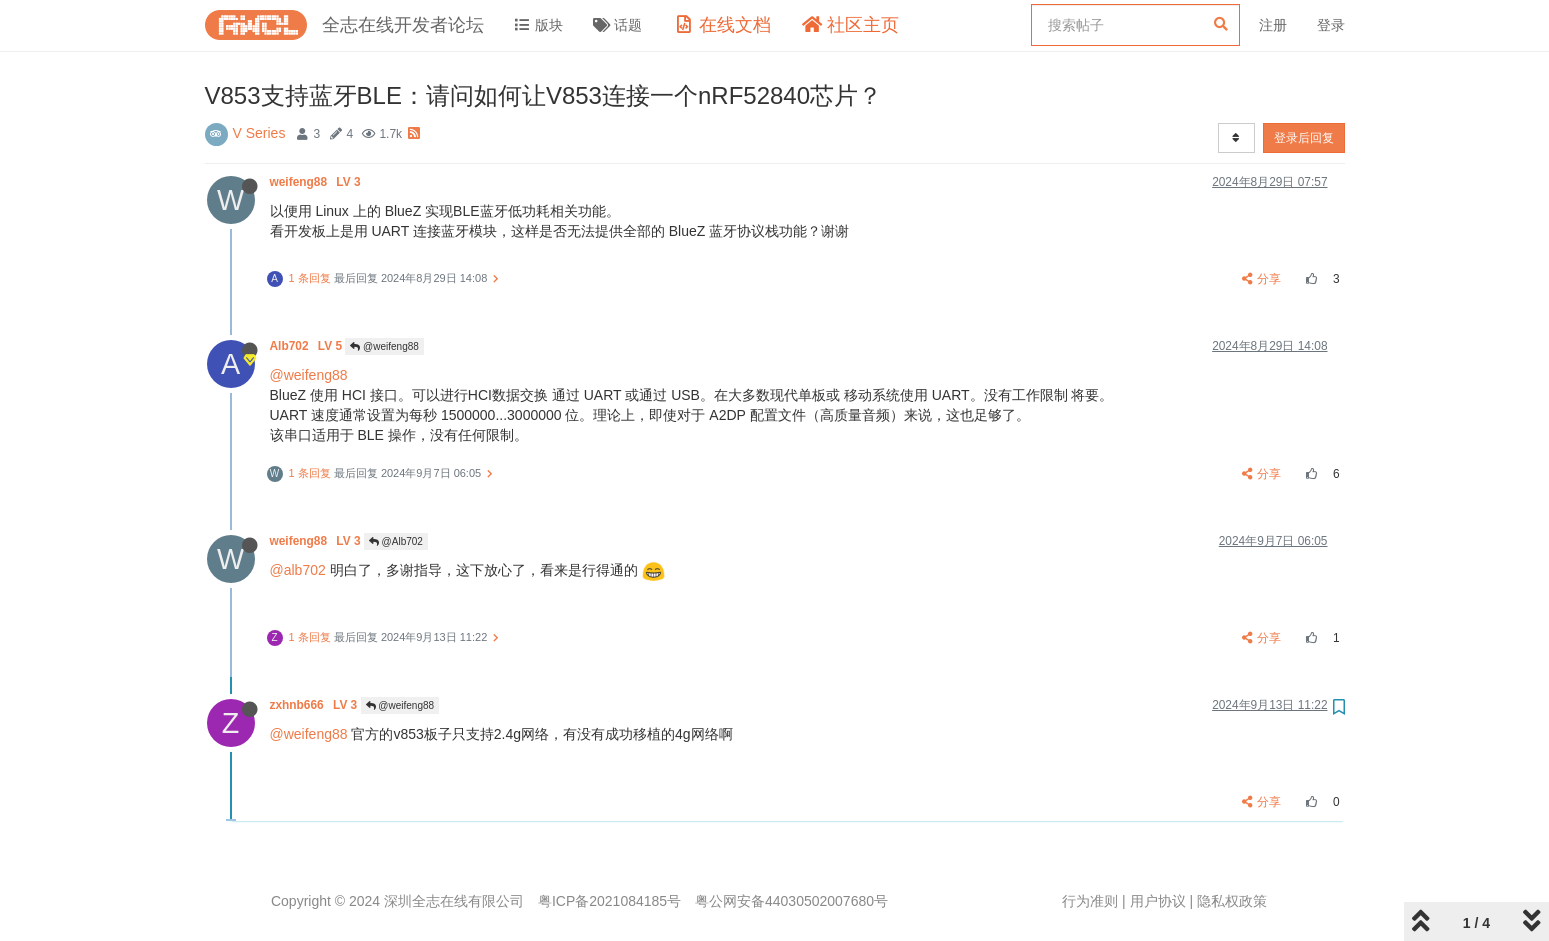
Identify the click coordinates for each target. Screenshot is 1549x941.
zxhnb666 (315, 705)
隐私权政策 (1232, 901)
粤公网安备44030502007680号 (791, 901)
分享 (1261, 279)
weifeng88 (317, 182)
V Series (259, 133)
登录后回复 (1304, 138)
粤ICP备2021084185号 (609, 901)
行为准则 (1090, 901)
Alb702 (308, 346)
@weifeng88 (384, 346)
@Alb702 (396, 541)
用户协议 (1158, 901)
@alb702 (298, 570)
